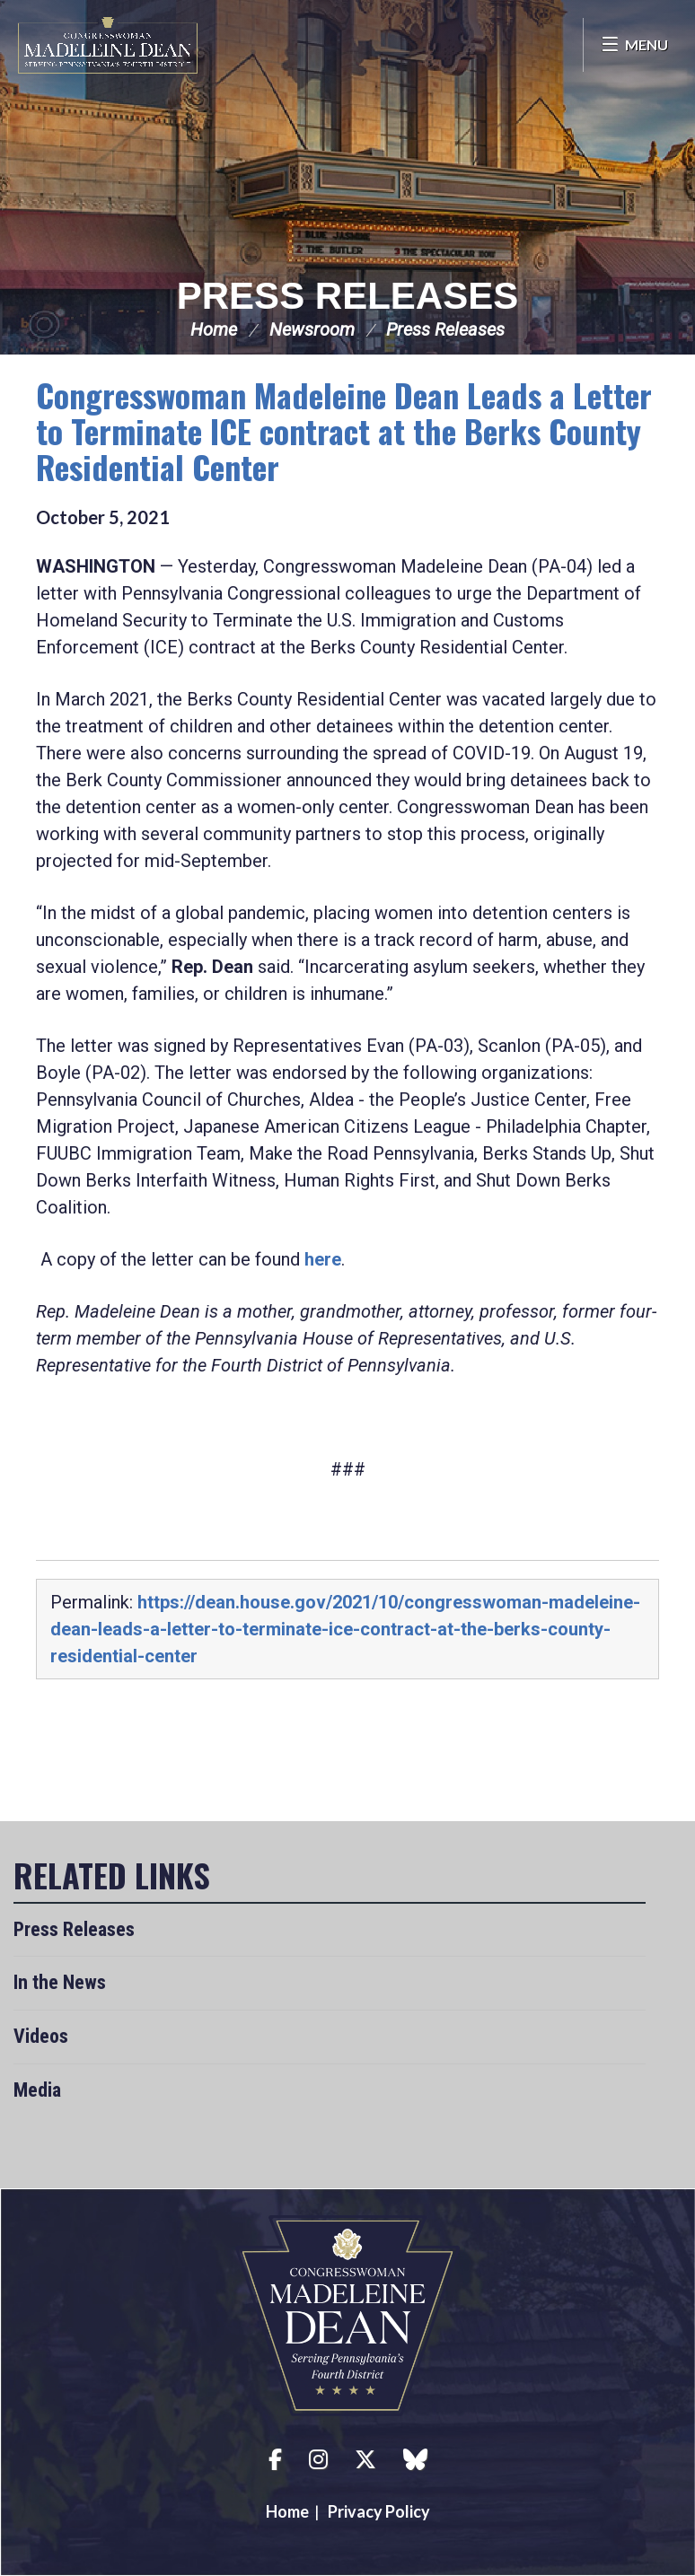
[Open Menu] (634, 45)
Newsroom (312, 329)
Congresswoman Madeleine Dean (108, 44)
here (322, 1259)
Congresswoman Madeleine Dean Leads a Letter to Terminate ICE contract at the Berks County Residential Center (344, 430)
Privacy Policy (379, 2511)
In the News (59, 1982)
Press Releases (347, 296)
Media (37, 2090)
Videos (40, 2036)
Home (213, 329)
